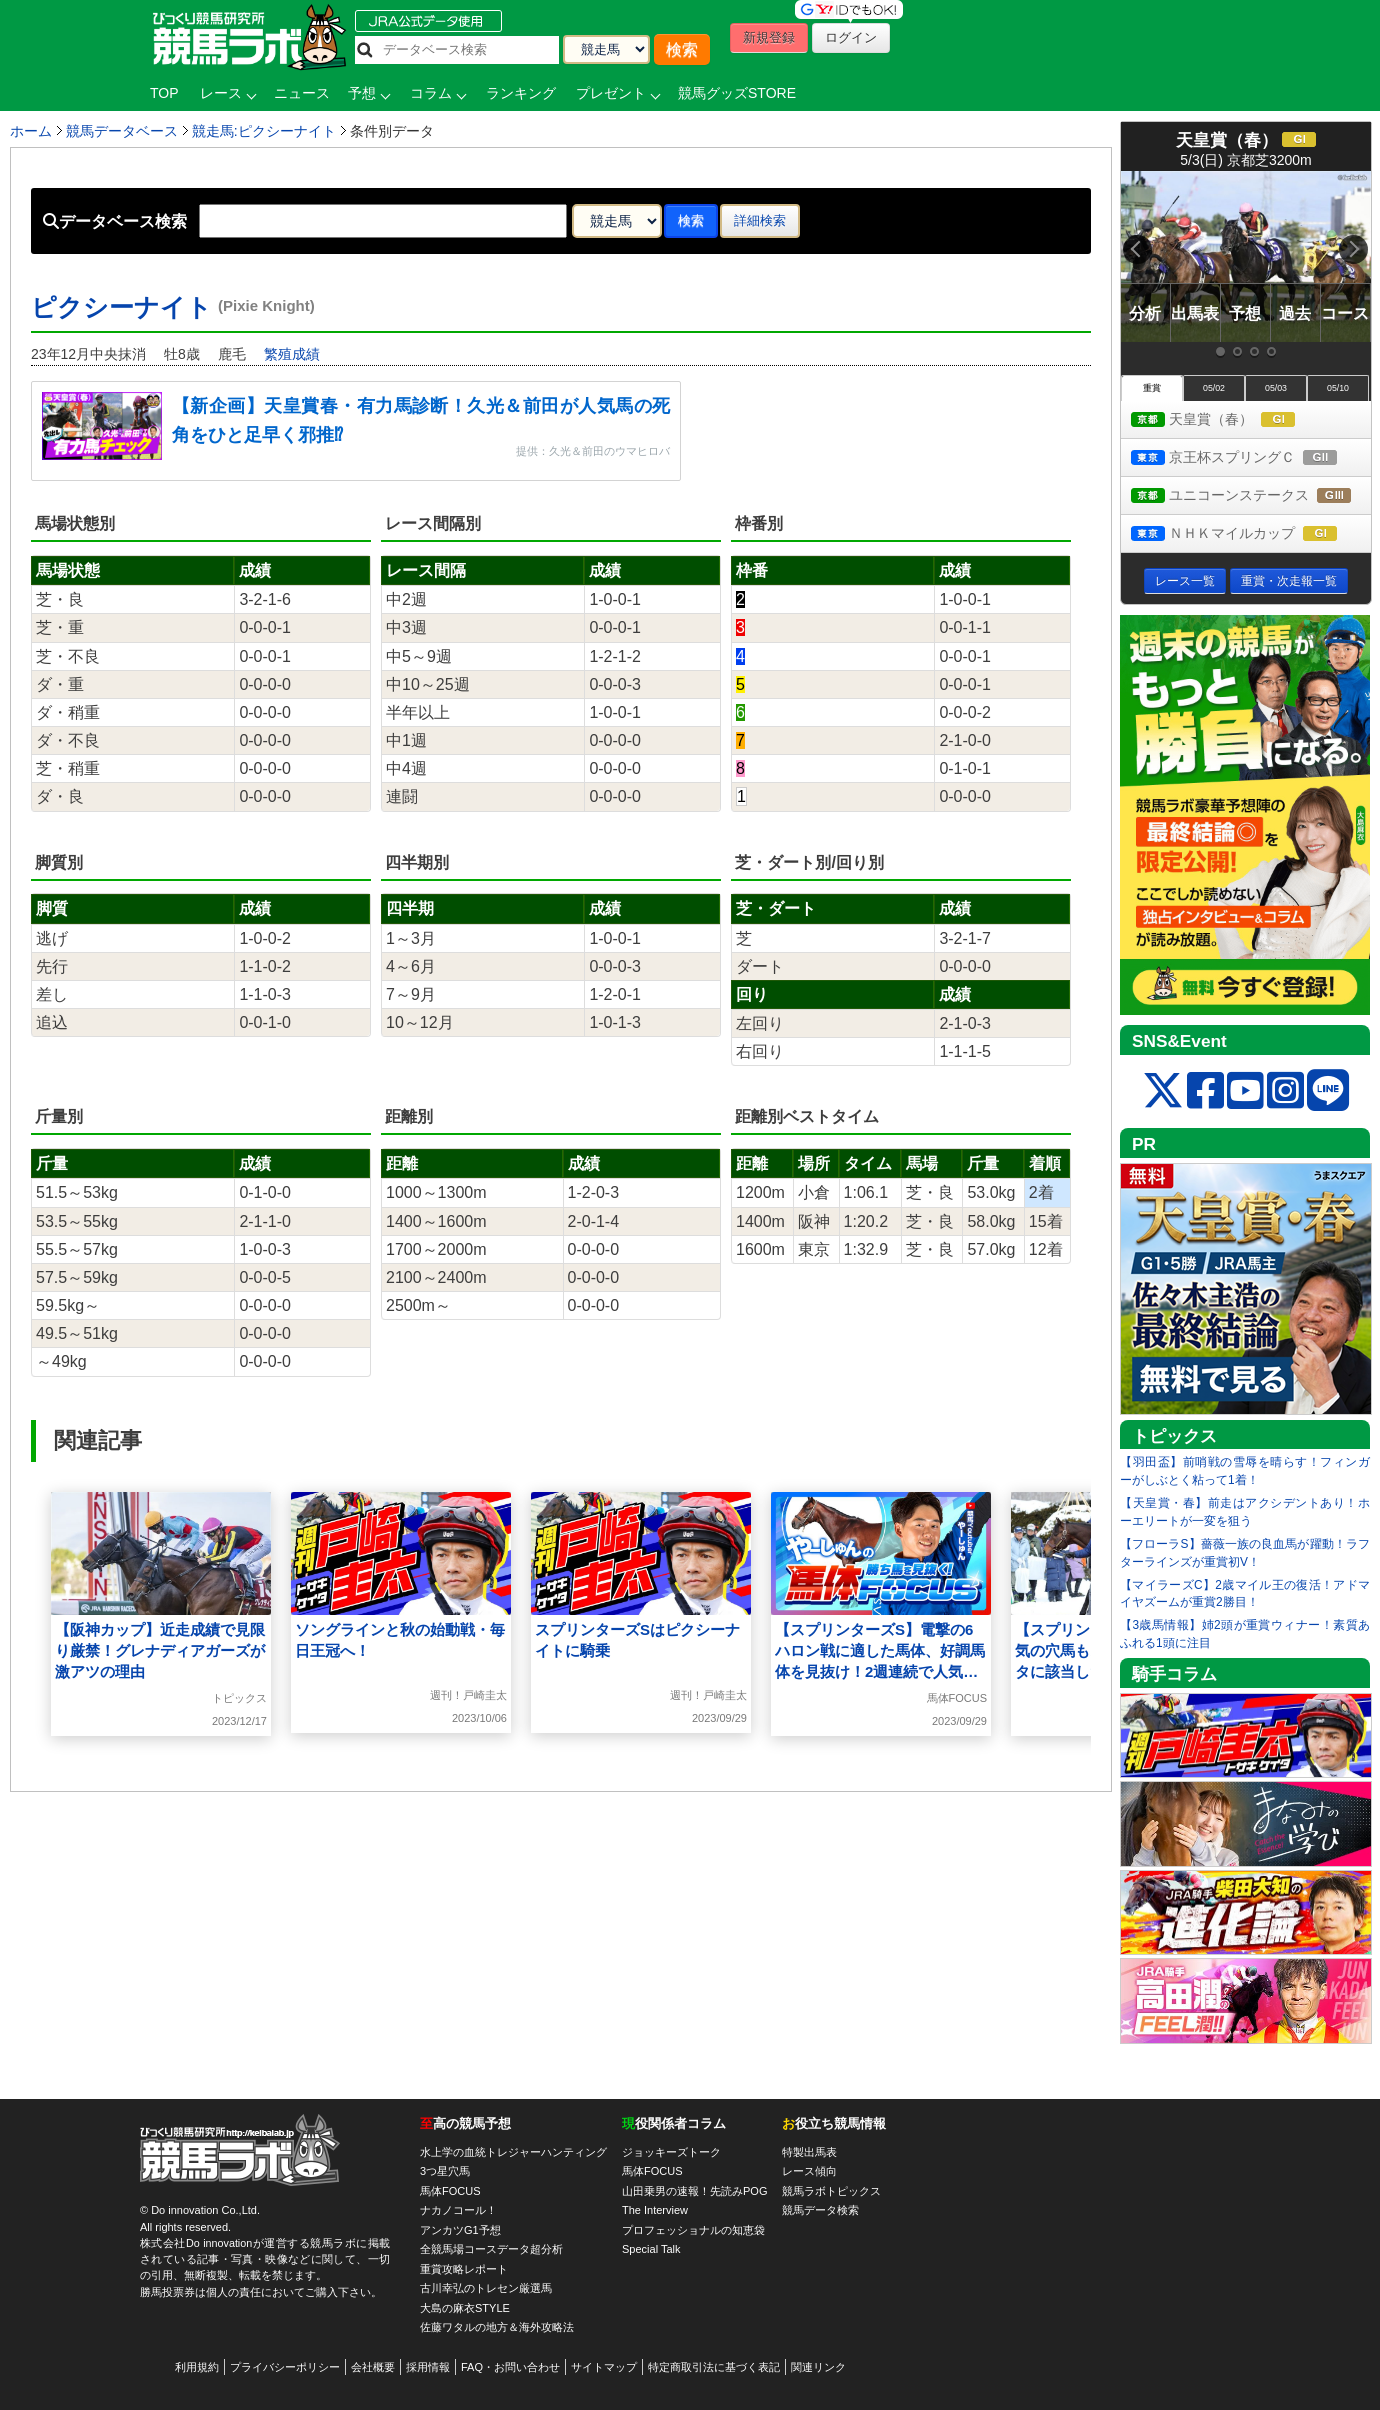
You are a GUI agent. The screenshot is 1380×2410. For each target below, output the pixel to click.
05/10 (1338, 388)
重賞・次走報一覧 (1289, 581)
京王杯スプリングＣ (1251, 458)
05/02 (1214, 388)
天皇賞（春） (1231, 420)
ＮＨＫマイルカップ (1251, 534)
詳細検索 (760, 220)
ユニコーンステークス (1251, 496)
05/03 (1276, 388)
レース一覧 (1185, 581)
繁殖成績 (292, 354)
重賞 (1152, 388)
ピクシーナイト (173, 307)
